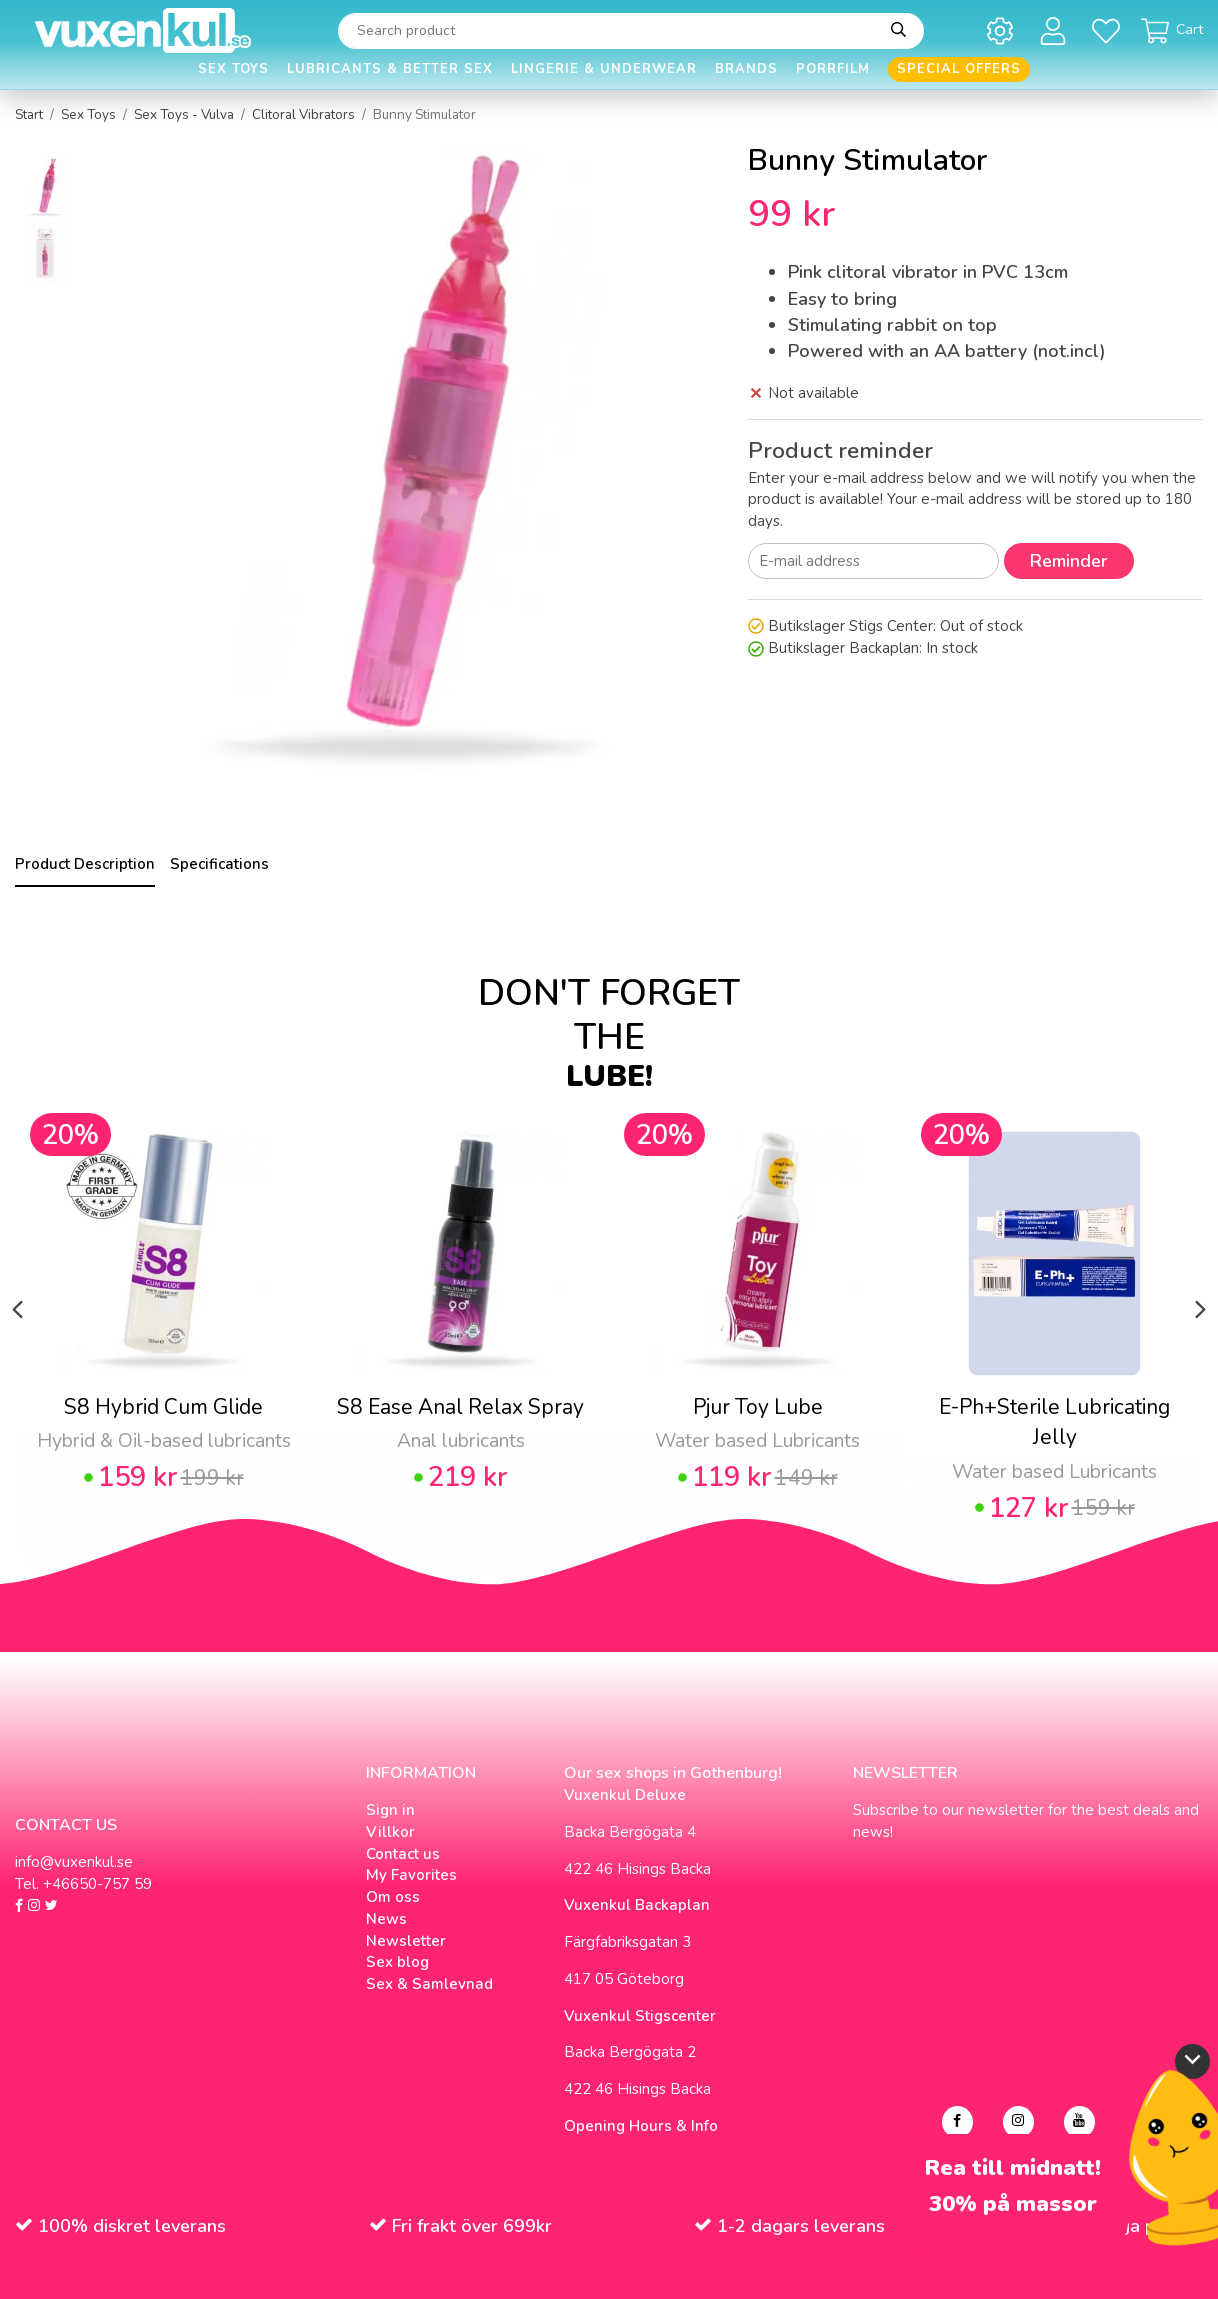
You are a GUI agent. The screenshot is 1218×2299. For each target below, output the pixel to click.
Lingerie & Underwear (604, 69)
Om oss (393, 1897)
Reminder (1069, 561)
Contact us (403, 1854)
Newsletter (406, 1941)
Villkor (390, 1832)
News (386, 1919)
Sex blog (397, 1962)
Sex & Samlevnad (429, 1984)
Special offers (959, 69)
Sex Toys (233, 69)
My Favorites (411, 1875)
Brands (746, 69)
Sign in (390, 1810)
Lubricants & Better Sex (390, 69)
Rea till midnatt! (1013, 2168)
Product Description (85, 864)
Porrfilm (833, 69)
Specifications (219, 864)
